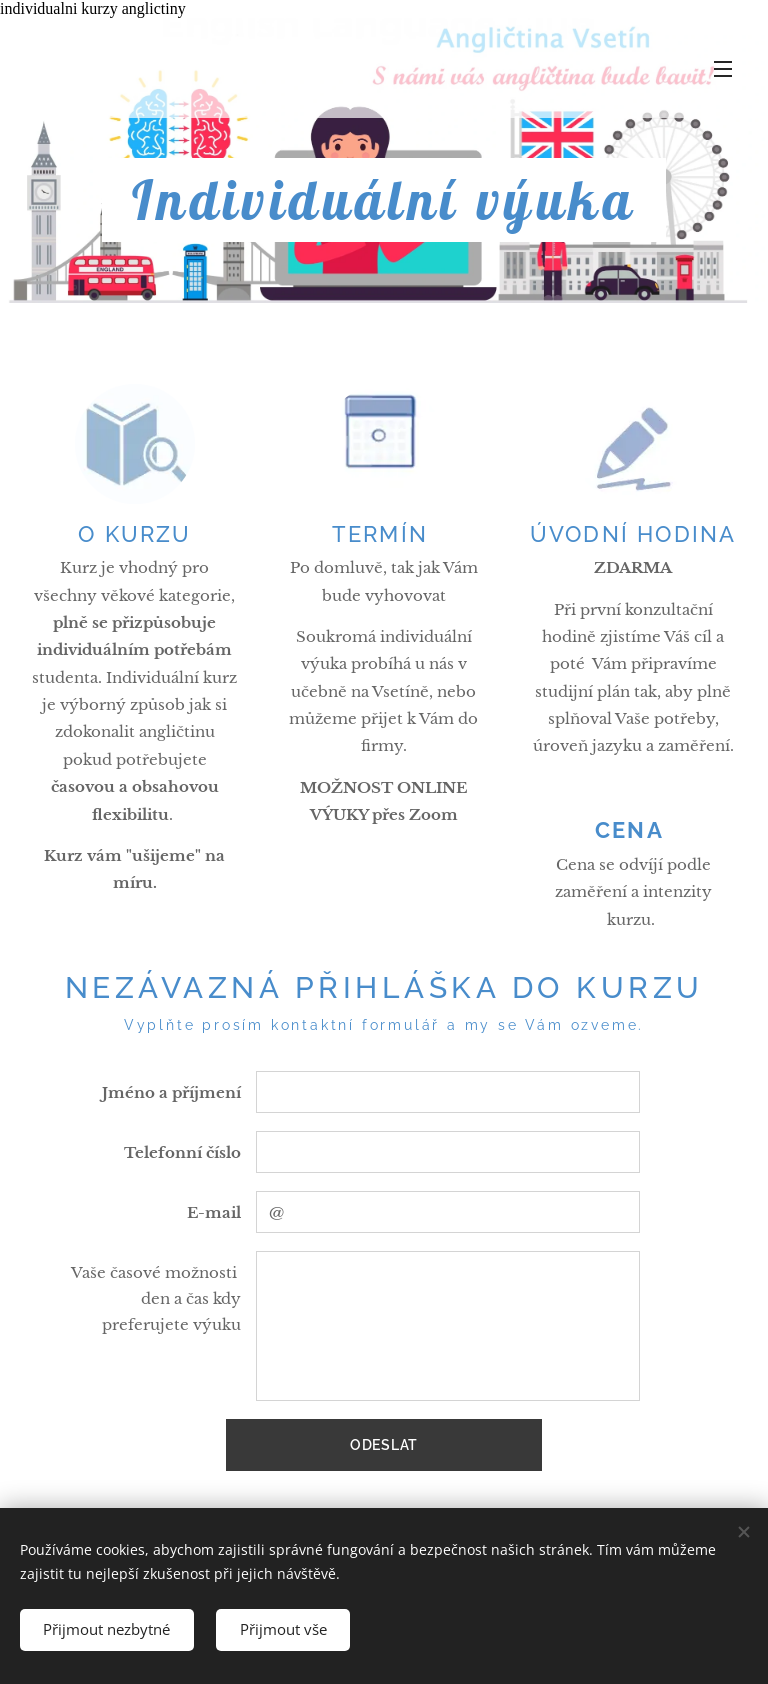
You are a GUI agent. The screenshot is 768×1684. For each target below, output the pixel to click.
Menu (723, 69)
